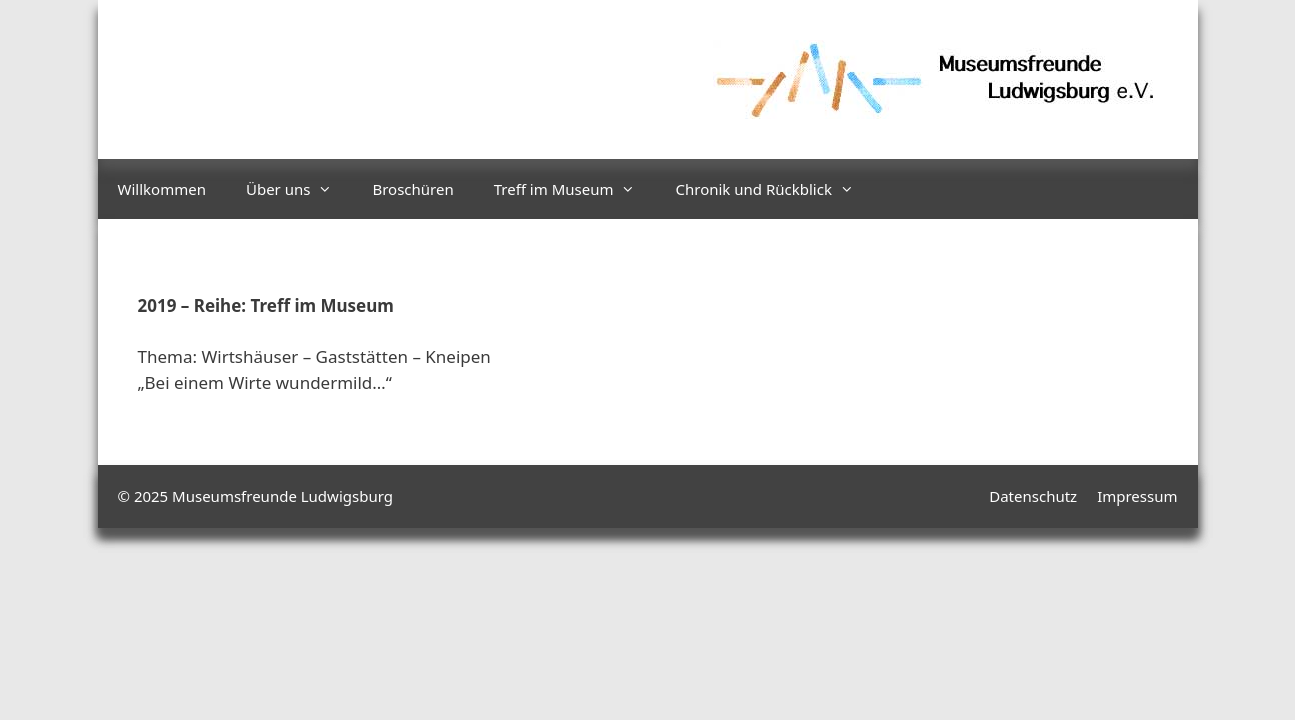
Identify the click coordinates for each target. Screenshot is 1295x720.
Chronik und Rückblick (774, 189)
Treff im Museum (575, 189)
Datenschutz (1033, 496)
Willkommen (162, 189)
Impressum (1137, 496)
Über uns (299, 189)
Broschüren (412, 189)
